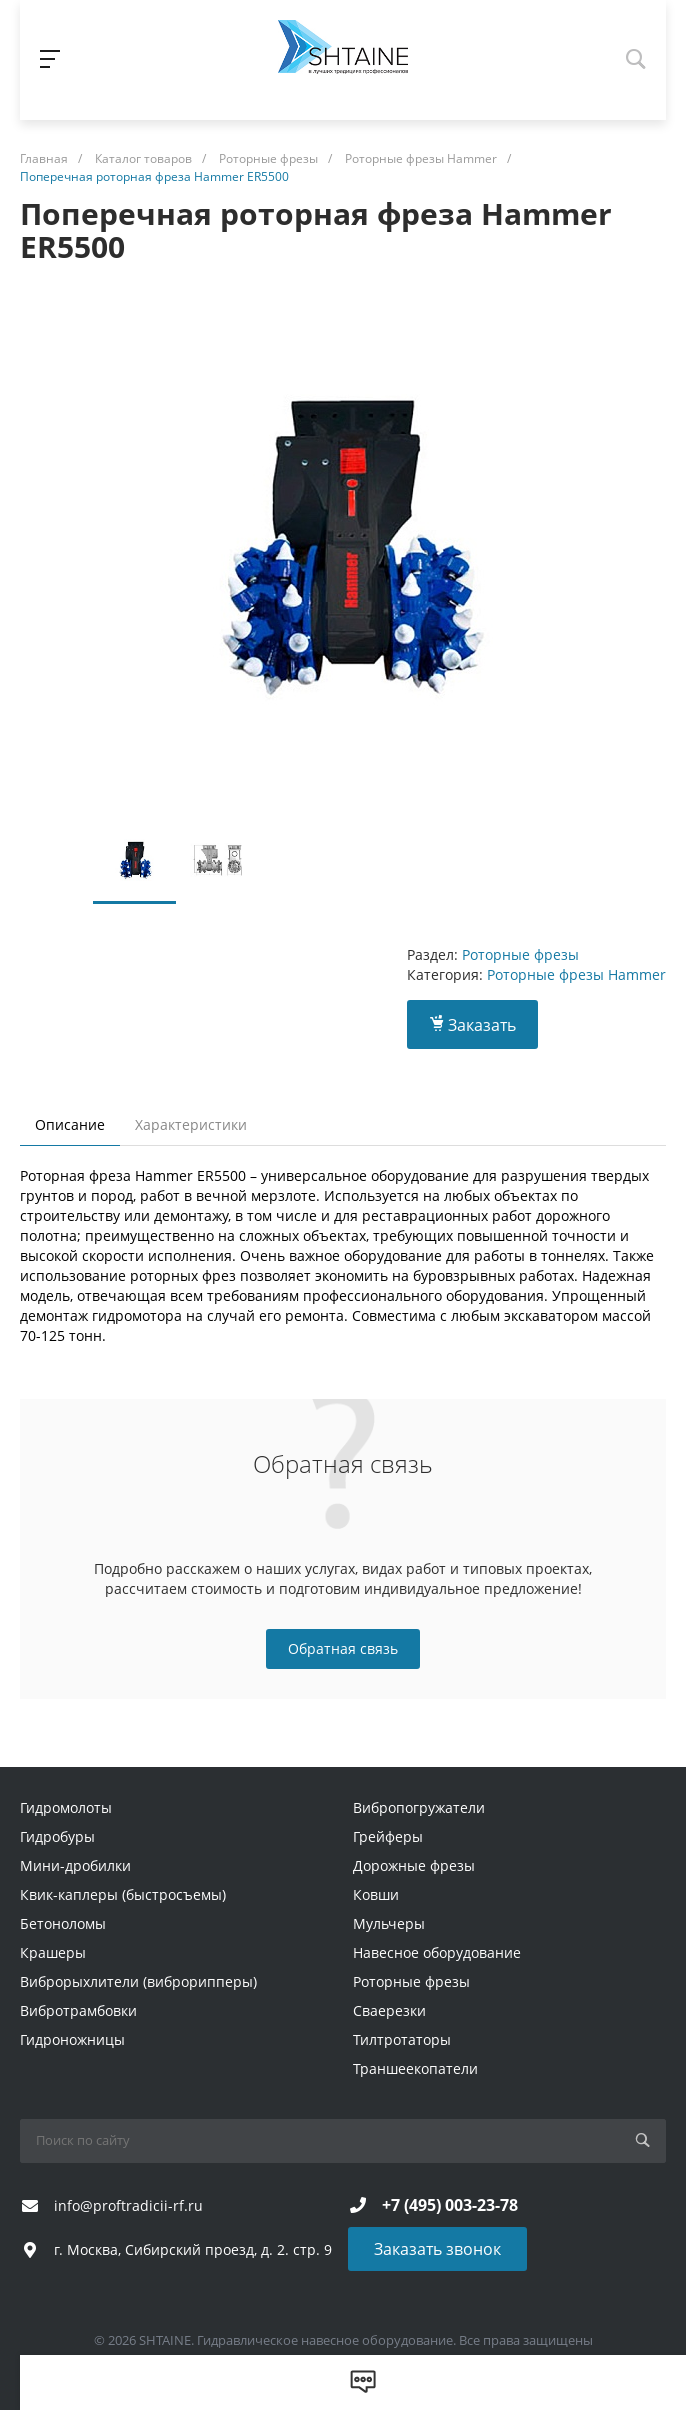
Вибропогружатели (419, 1807)
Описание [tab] (70, 1124)
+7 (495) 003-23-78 (450, 2205)
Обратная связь (343, 1648)
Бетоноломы (63, 1923)
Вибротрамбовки (78, 2010)
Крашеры (53, 1952)
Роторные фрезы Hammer (576, 974)
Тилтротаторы (402, 2039)
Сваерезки (389, 2010)
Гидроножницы (72, 2039)
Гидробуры (57, 1836)
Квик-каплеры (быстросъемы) (123, 1894)
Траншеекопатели (415, 2068)
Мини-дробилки (75, 1865)
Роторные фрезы (520, 954)
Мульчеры (389, 1923)
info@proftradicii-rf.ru (128, 2205)
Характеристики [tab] (191, 1124)
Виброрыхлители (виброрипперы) (138, 1981)
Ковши (376, 1894)
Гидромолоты (66, 1807)
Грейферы (388, 1836)
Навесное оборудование (437, 1952)
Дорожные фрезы (414, 1865)
